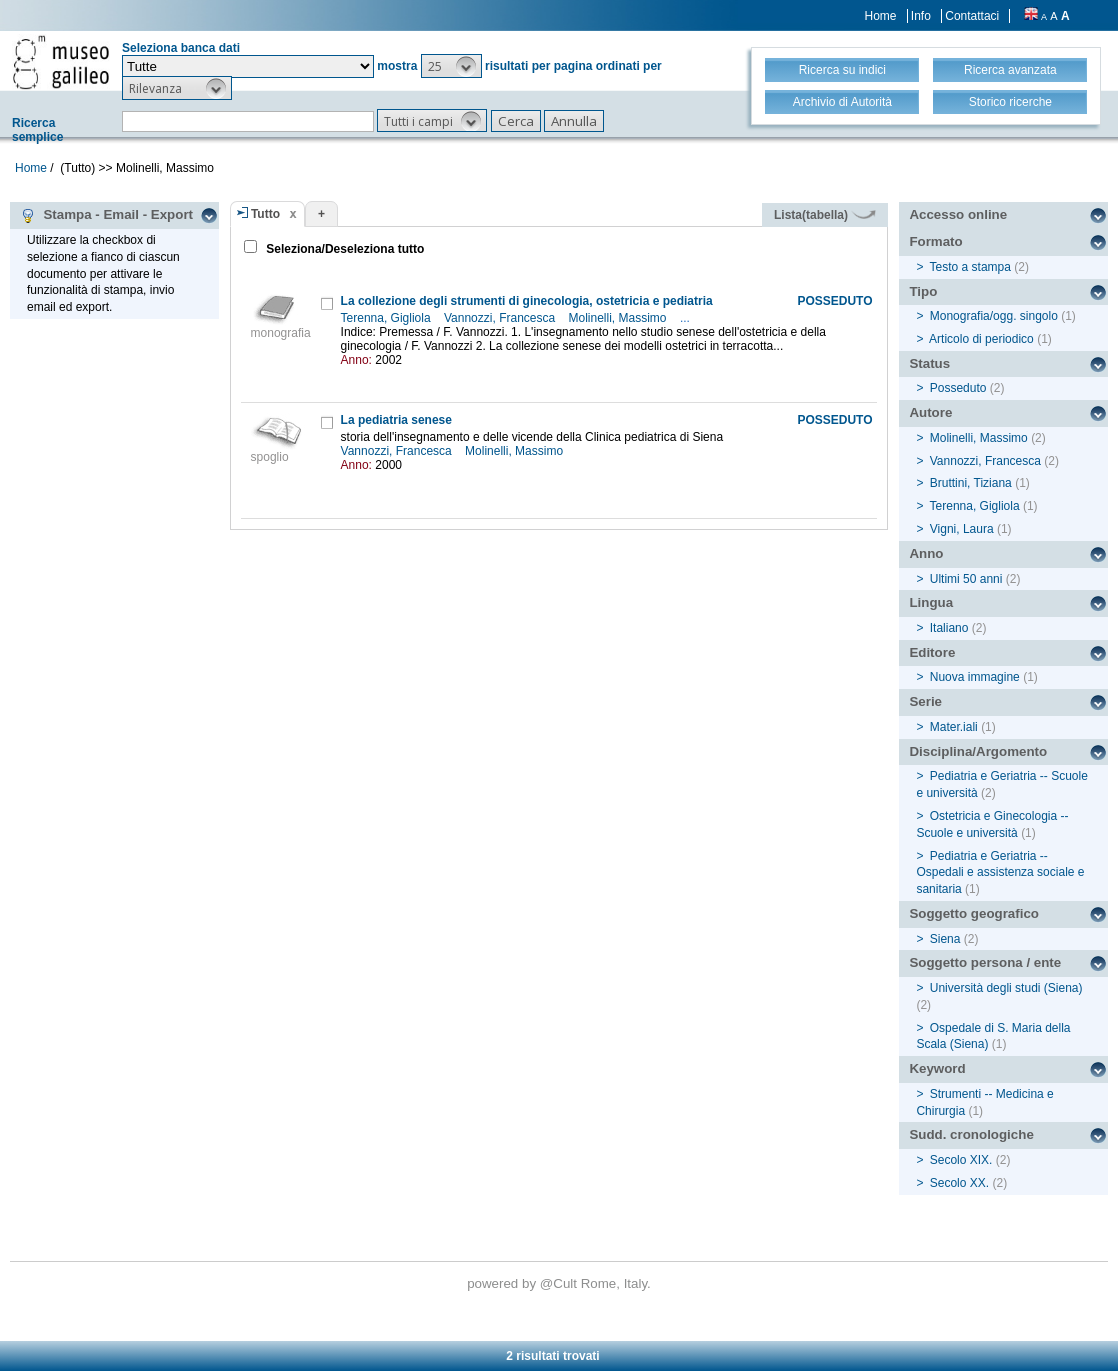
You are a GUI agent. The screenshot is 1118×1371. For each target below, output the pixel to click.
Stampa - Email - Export (106, 215)
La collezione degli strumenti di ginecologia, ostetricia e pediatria (527, 301)
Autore (930, 412)
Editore (932, 652)
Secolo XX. (959, 1183)
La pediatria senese (396, 420)
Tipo (923, 291)
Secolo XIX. (961, 1160)
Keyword (937, 1068)
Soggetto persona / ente (985, 962)
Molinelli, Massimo (619, 318)
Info (921, 16)
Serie (925, 701)
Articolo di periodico (981, 339)
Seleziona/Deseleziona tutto (343, 249)
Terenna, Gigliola (387, 318)
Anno (926, 553)
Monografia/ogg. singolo (994, 316)
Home (881, 16)
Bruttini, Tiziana (971, 483)
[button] (451, 66)
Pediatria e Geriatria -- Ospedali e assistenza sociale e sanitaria (1000, 873)
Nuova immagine (975, 677)
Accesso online (958, 214)
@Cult (560, 1283)
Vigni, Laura (962, 529)
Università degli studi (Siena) (1006, 988)
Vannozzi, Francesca (501, 318)
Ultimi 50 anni (966, 579)
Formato (935, 241)
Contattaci (972, 16)
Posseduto (958, 388)
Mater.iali (954, 727)
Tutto (265, 214)
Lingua (931, 602)
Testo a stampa (970, 267)
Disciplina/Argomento (978, 751)
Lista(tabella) (825, 215)
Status (929, 363)
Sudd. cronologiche (971, 1134)
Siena (945, 939)
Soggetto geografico (974, 913)
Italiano (949, 628)
